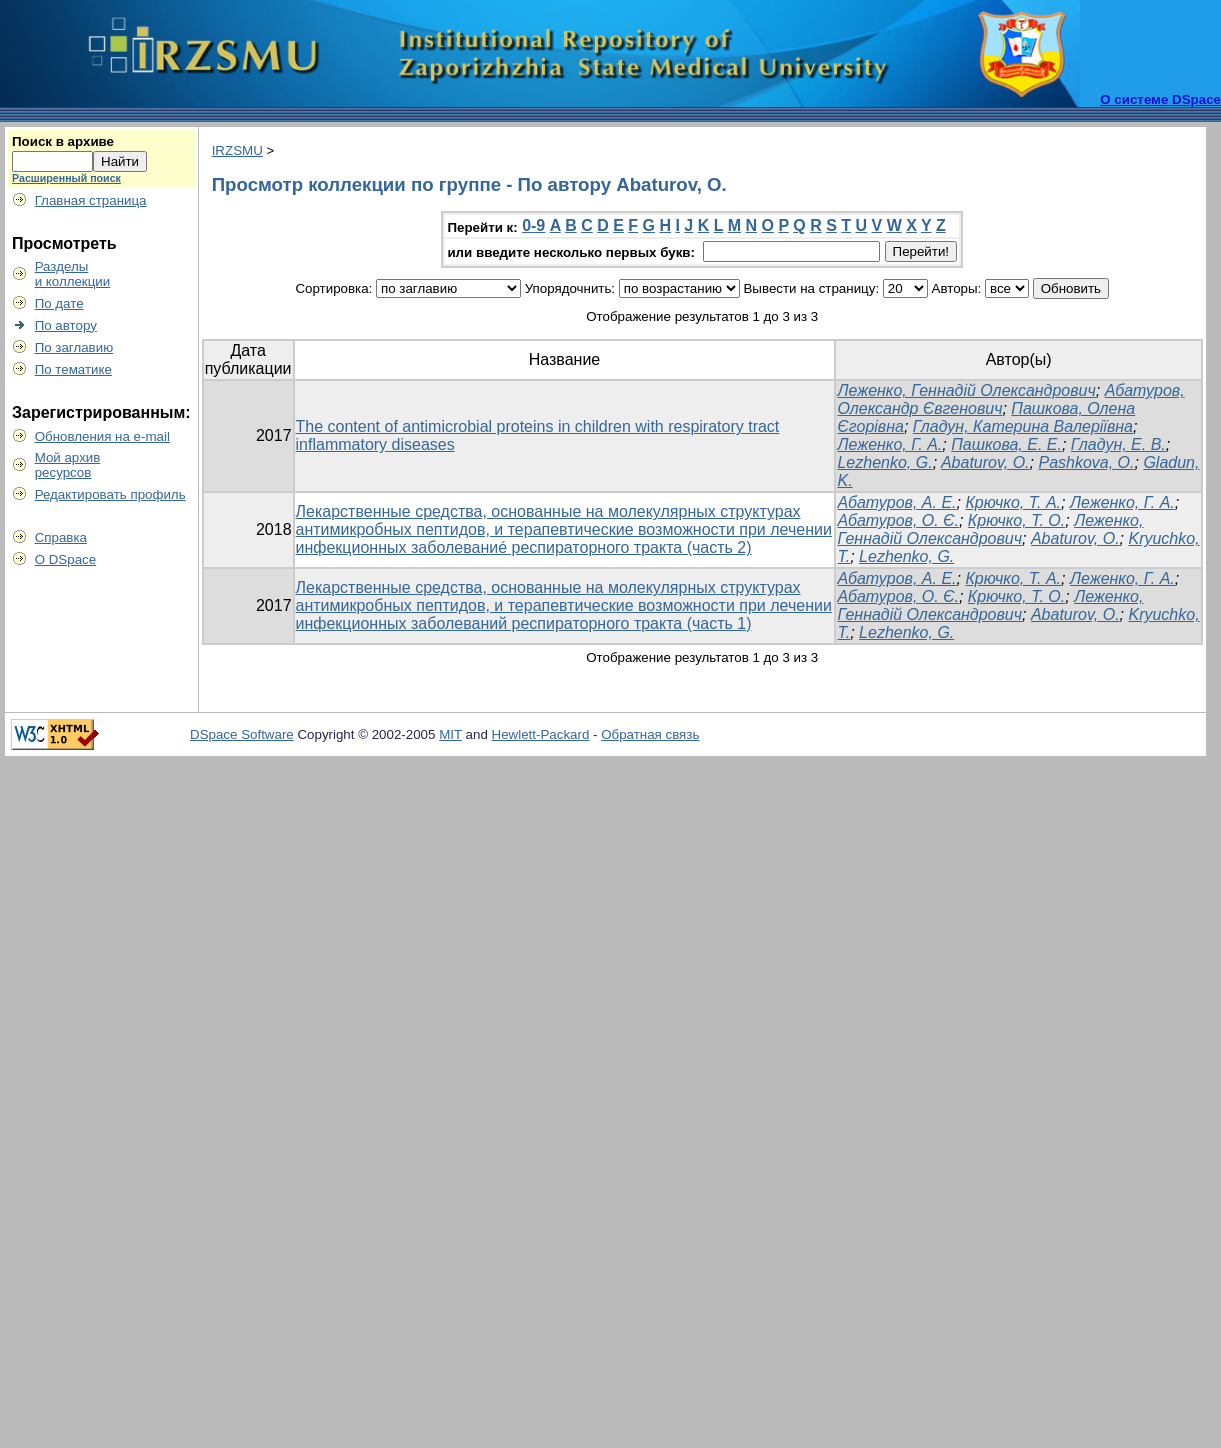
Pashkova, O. (1086, 462)
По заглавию (74, 347)
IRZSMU (237, 150)
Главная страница (91, 200)
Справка (61, 537)
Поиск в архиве (63, 141)
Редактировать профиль (110, 494)
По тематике (73, 369)
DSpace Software (242, 734)
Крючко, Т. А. (1013, 502)
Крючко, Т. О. (1016, 520)
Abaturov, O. (985, 462)
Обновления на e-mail (102, 436)
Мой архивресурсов (68, 465)
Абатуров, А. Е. (896, 502)
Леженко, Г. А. (889, 444)
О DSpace (66, 559)
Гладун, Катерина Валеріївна (1023, 426)
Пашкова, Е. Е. (1006, 444)
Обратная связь (650, 734)
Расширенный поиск (66, 178)
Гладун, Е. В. (1118, 444)
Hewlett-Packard (541, 734)
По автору (66, 325)
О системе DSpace (1160, 99)
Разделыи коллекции (73, 274)
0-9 (533, 225)
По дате (59, 303)
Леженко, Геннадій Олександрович (966, 390)
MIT (450, 734)
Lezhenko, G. (884, 462)
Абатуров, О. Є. (898, 520)
